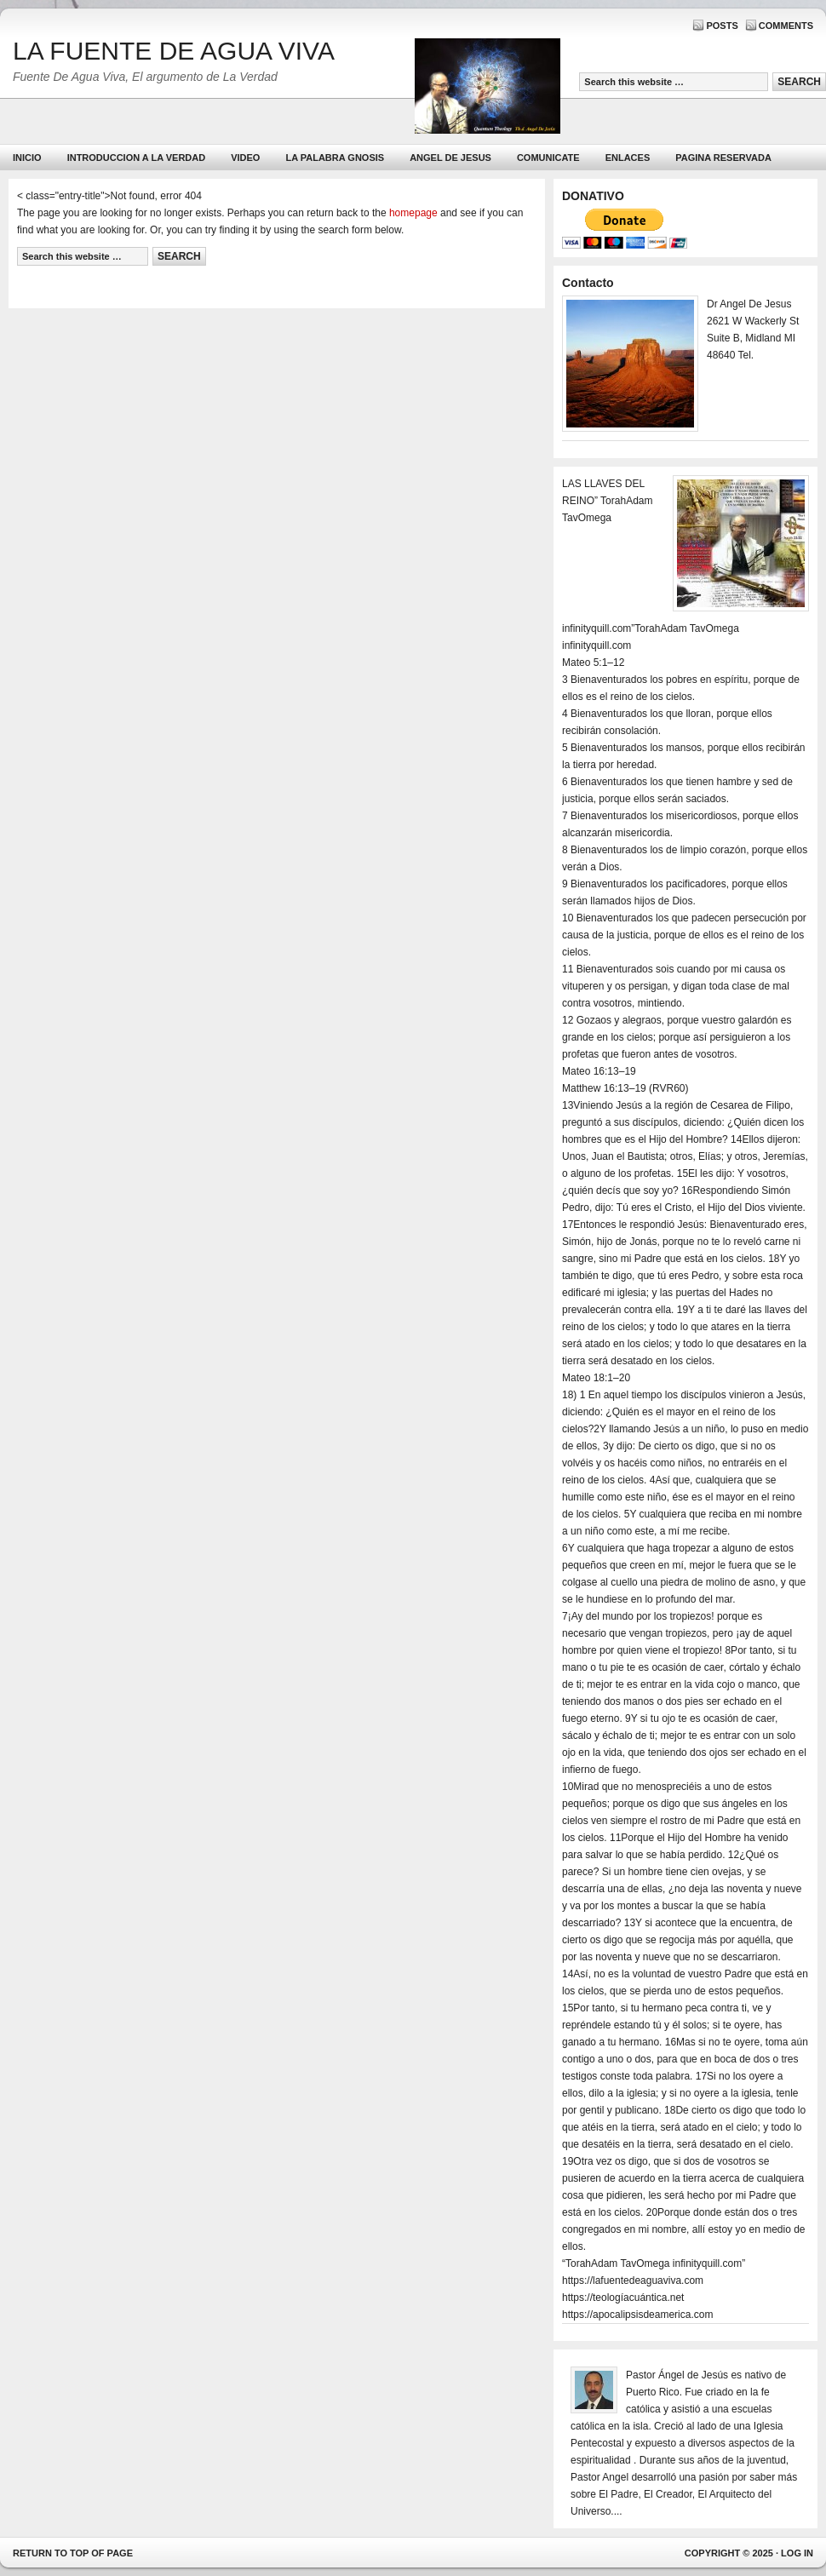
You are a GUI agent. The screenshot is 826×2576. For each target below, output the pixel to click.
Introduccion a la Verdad (136, 157)
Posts (721, 25)
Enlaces (628, 157)
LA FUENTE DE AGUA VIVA (174, 51)
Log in (797, 2553)
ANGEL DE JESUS (450, 157)
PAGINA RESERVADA (723, 157)
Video (245, 157)
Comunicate (548, 157)
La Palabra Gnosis (332, 161)
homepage (413, 213)
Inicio (27, 157)
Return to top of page (73, 2553)
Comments (786, 25)
